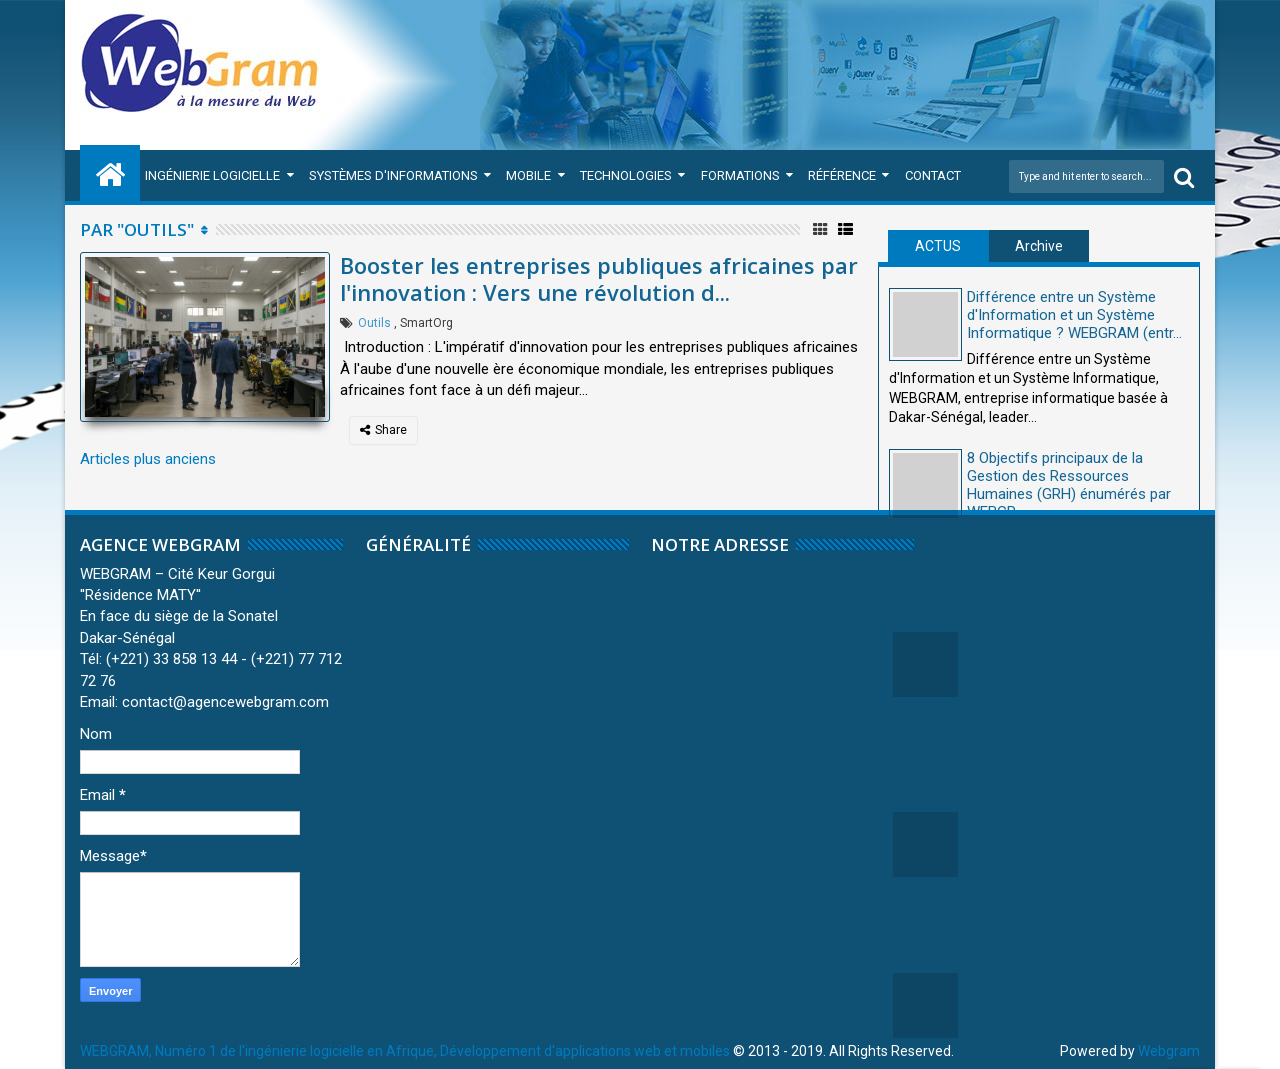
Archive (1039, 246)
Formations (740, 175)
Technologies (626, 175)
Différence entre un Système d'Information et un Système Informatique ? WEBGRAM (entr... (1074, 315)
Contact (933, 175)
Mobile (528, 175)
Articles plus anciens (148, 459)
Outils (374, 323)
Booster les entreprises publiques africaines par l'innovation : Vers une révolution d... (599, 278)
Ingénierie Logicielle (212, 175)
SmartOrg (426, 323)
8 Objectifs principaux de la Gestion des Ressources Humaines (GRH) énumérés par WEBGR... (1069, 485)
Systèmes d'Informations (393, 175)
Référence (842, 175)
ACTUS (938, 246)
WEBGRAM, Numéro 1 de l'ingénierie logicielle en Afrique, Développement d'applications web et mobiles (405, 1051)
